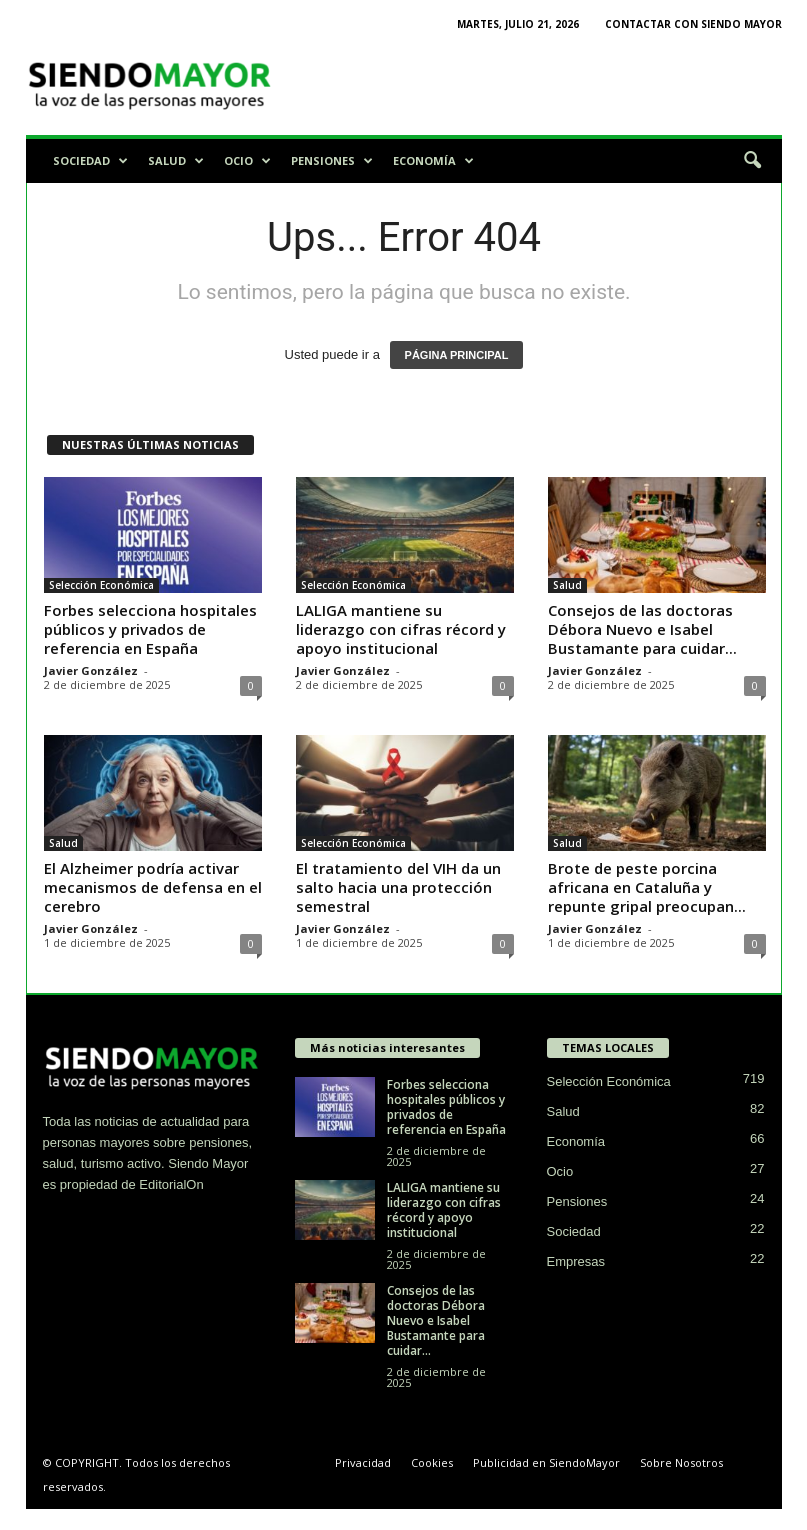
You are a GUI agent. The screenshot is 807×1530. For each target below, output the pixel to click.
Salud (176, 161)
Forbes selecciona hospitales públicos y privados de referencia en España (150, 629)
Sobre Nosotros (681, 1462)
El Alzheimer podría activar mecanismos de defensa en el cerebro (153, 887)
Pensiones (332, 161)
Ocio (247, 161)
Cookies (432, 1462)
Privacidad (363, 1462)
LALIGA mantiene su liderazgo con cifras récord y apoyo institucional (401, 629)
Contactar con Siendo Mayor (693, 24)
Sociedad (90, 161)
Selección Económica (101, 585)
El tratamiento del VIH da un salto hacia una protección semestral (398, 887)
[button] (752, 161)
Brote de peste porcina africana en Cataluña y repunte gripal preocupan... (647, 887)
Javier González (91, 670)
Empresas (576, 1261)
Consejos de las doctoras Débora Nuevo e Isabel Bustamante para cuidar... (642, 629)
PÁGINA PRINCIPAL (457, 355)
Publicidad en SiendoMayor (546, 1462)
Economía (433, 161)
